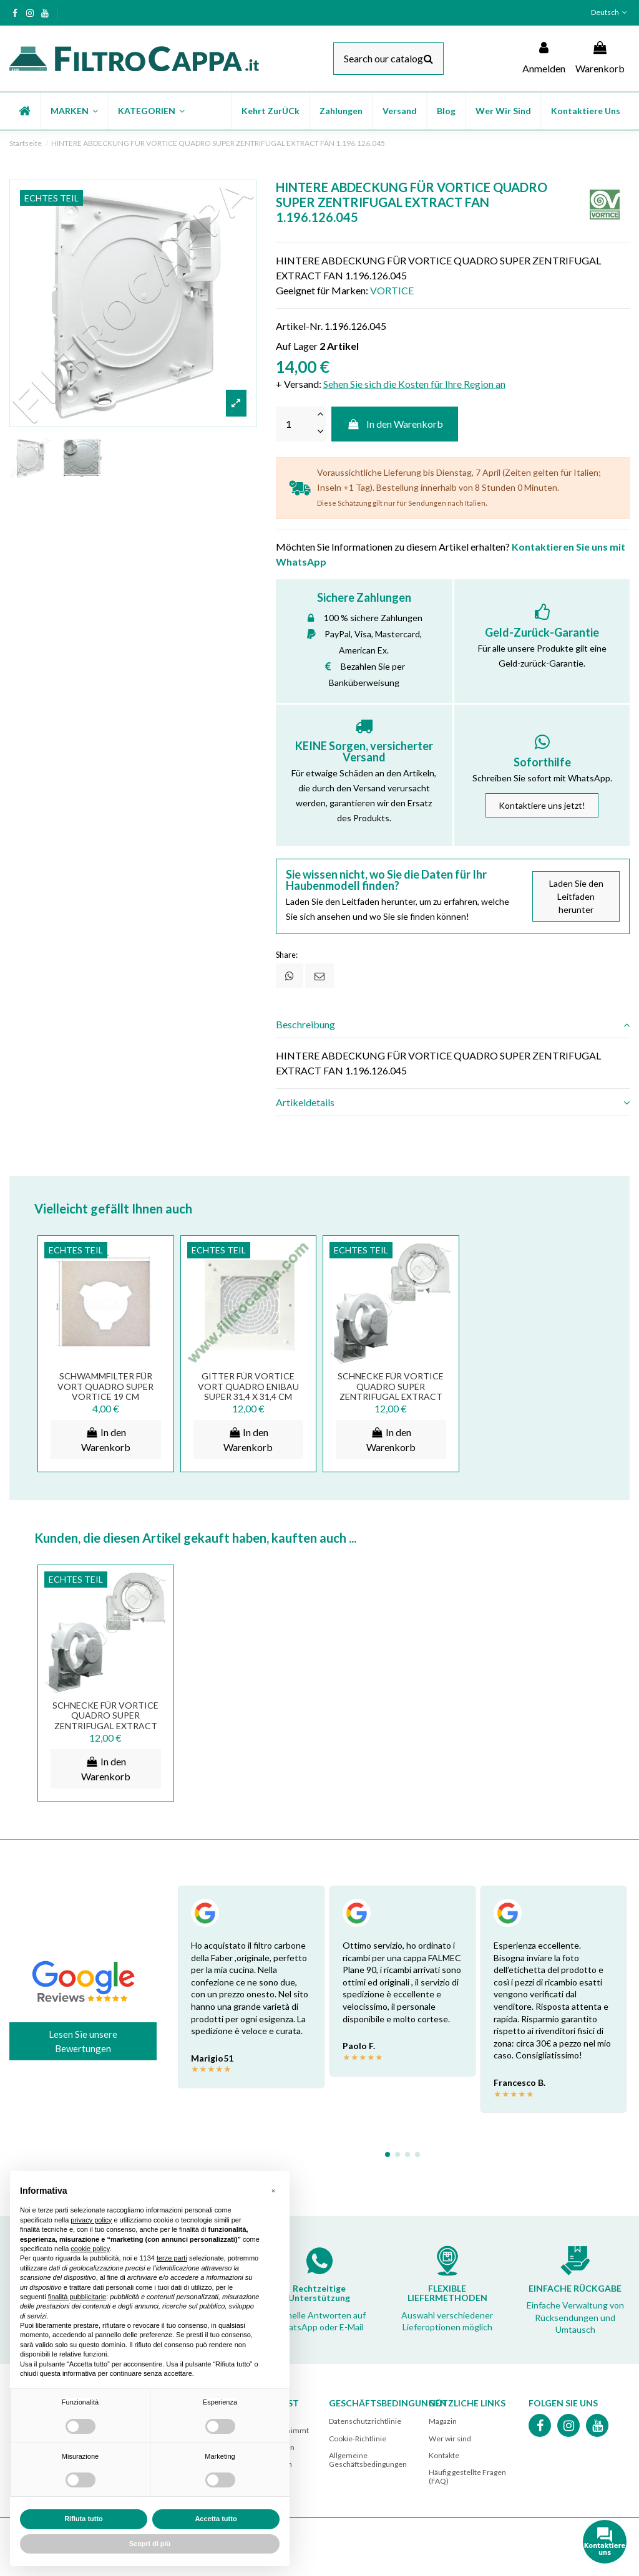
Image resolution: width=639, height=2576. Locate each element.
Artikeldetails (453, 1102)
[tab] (453, 1024)
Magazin (443, 2421)
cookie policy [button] (90, 2248)
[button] (73, 111)
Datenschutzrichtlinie (365, 2421)
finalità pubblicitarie (77, 2296)
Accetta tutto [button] (216, 2518)
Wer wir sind (450, 2438)
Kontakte (444, 2455)
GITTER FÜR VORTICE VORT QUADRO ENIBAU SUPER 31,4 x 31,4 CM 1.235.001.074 (248, 1391)
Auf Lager (297, 346)
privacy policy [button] (91, 2220)
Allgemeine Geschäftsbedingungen (368, 2460)
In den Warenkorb (394, 424)
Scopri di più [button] (150, 2543)
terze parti (172, 2258)
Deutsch (610, 12)
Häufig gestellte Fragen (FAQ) (467, 2476)
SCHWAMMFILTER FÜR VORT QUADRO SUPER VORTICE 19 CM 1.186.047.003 (105, 1391)
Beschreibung (453, 1024)
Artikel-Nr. (299, 326)
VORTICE (392, 290)
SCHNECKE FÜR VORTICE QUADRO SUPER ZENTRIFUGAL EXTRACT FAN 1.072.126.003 (391, 1391)
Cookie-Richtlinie (357, 2438)
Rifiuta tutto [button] (83, 2518)
